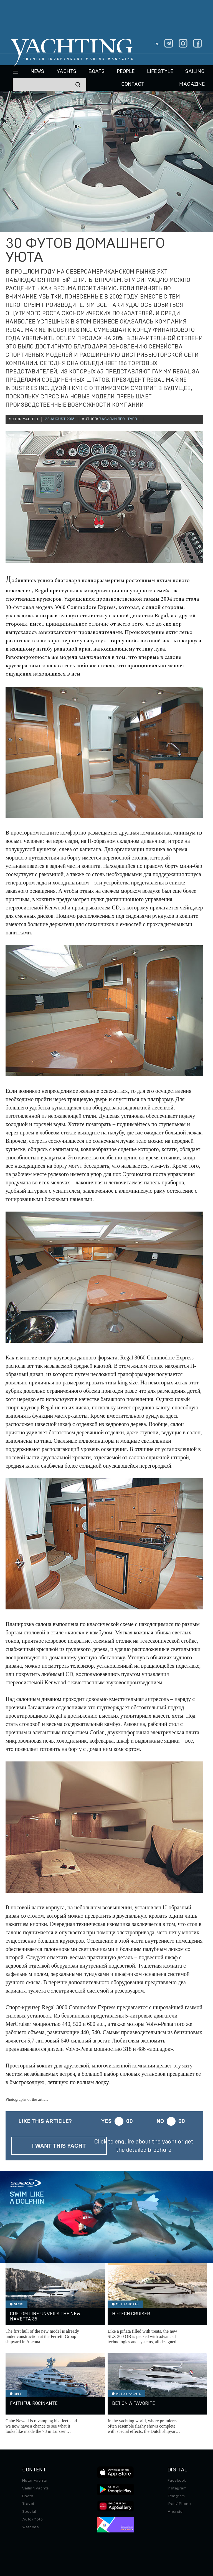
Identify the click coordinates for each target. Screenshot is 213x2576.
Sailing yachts (35, 2488)
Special (29, 2512)
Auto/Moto (32, 2519)
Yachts (66, 71)
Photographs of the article (27, 2099)
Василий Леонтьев (118, 419)
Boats (27, 2496)
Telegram (176, 2496)
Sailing (195, 71)
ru (156, 44)
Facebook (177, 2481)
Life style (160, 71)
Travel (28, 2504)
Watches (30, 2527)
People (126, 71)
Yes (106, 2121)
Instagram (177, 2488)
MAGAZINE (192, 84)
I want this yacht (59, 2146)
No (160, 2121)
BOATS (96, 71)
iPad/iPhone (179, 2504)
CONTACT (132, 84)
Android (175, 2512)
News (37, 71)
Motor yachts (34, 2481)
